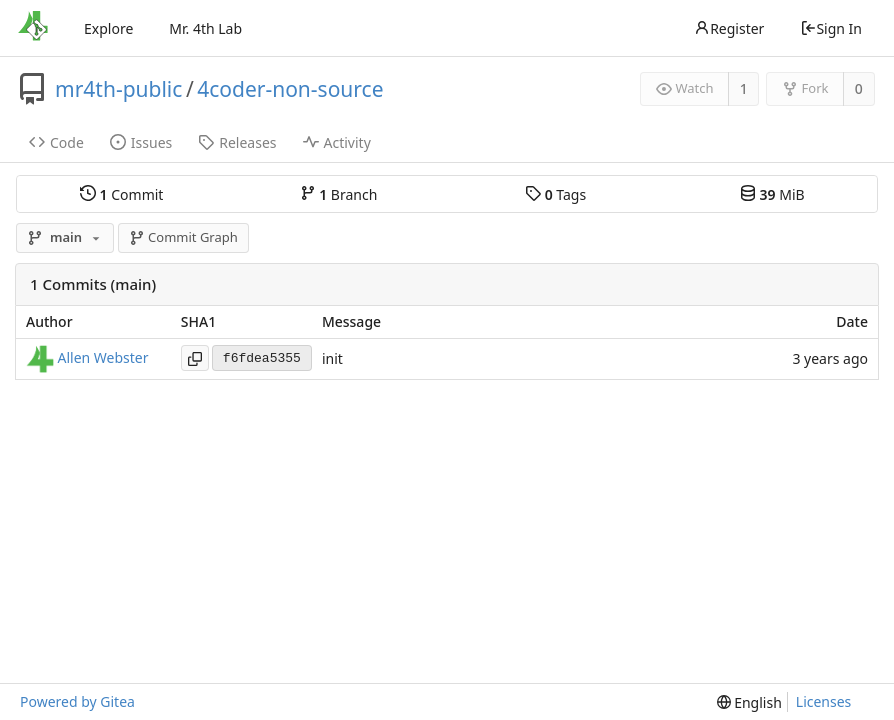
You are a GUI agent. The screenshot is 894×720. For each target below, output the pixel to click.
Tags (555, 194)
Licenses (824, 701)
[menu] (749, 702)
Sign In (831, 28)
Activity (337, 142)
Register (729, 28)
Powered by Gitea (77, 701)
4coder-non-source (290, 89)
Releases (237, 142)
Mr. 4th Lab (205, 28)
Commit (121, 194)
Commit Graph (183, 237)
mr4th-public (118, 89)
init (332, 358)
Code (56, 142)
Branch (339, 194)
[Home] (33, 28)
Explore (108, 28)
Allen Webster (103, 357)
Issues (141, 142)
